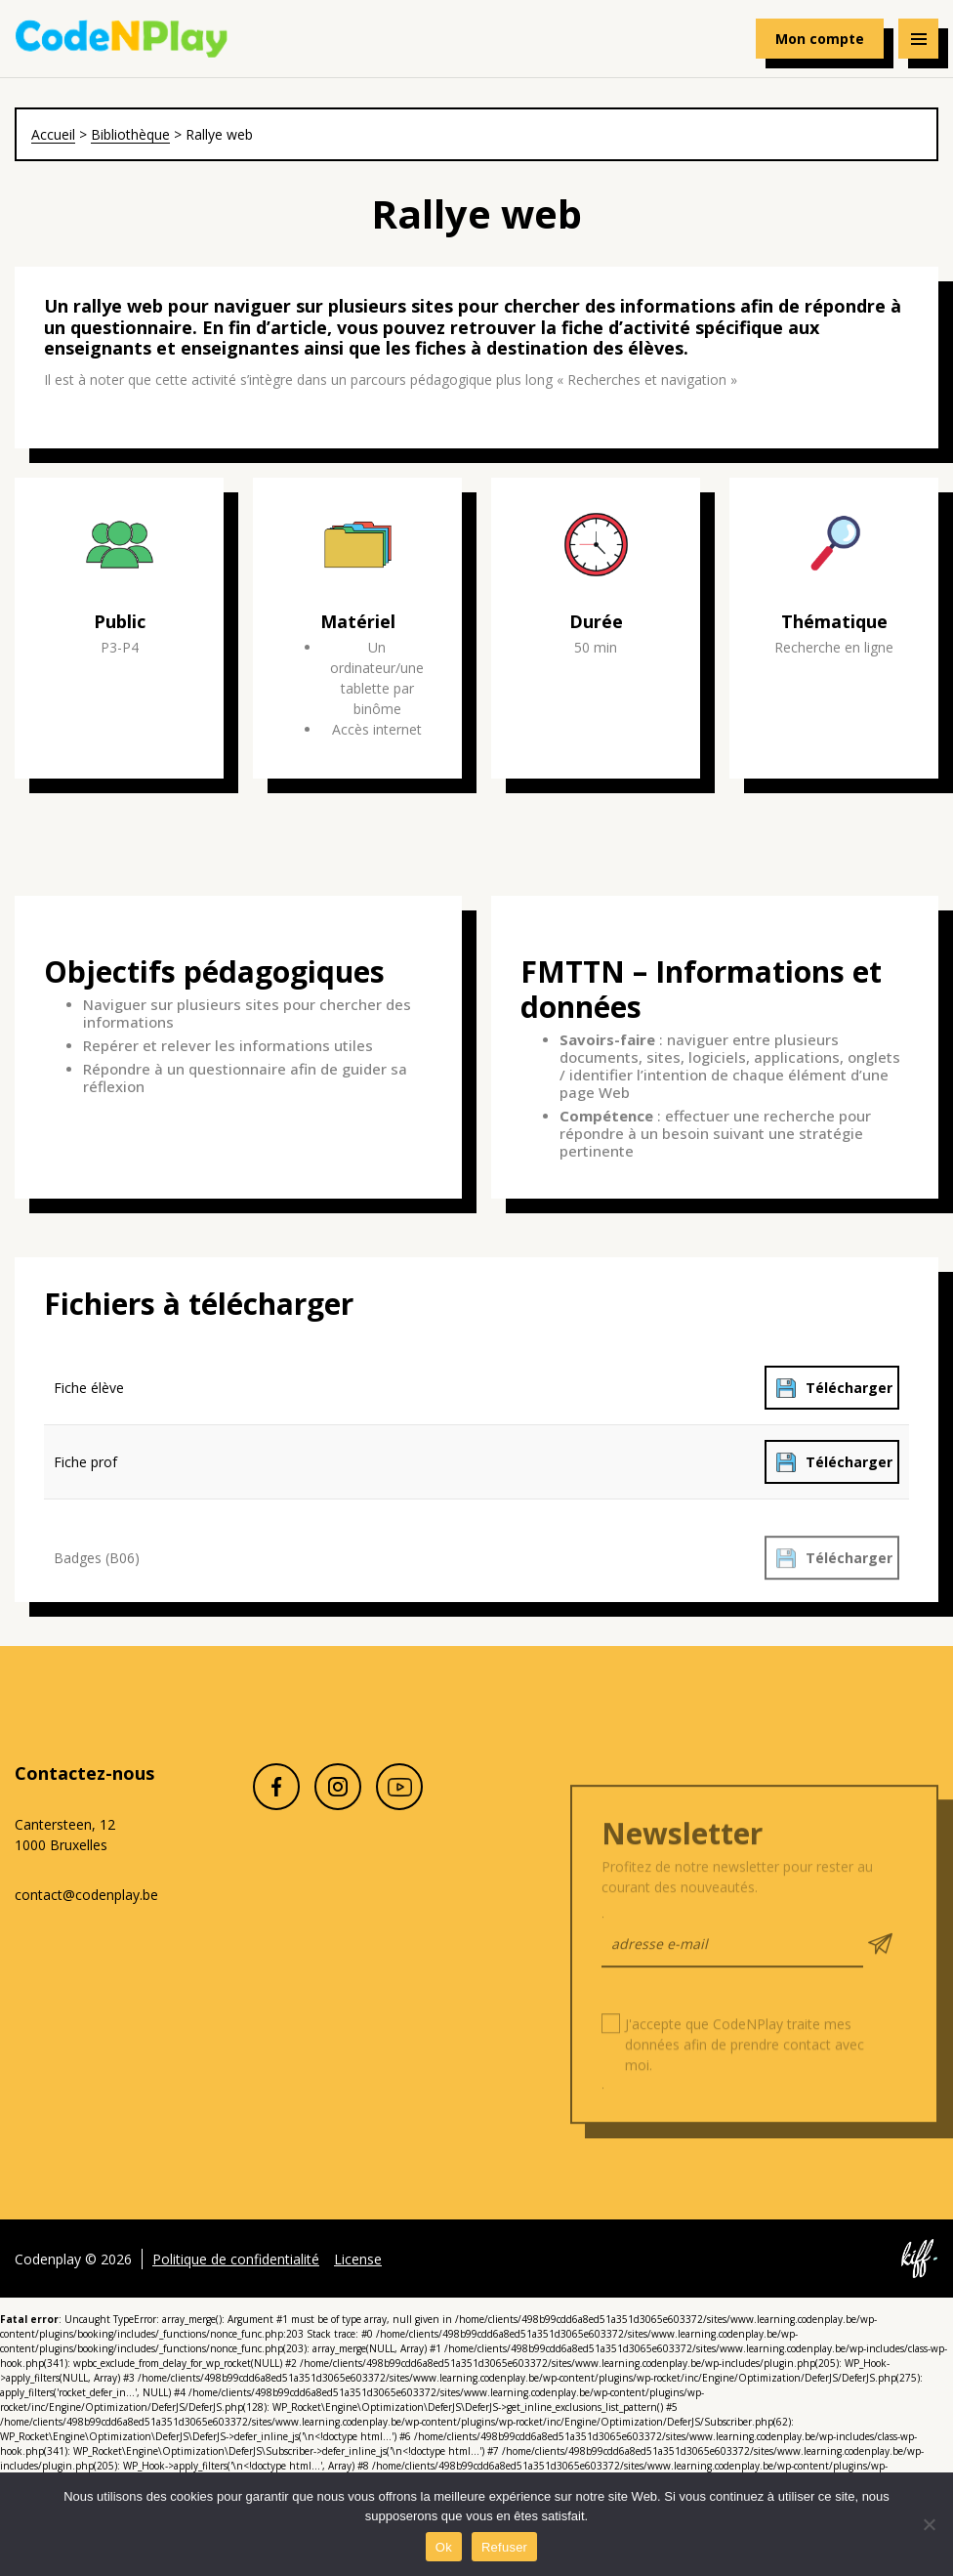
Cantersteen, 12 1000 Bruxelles (65, 1834)
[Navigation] (918, 39)
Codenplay (122, 39)
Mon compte (819, 38)
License (358, 2280)
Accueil (53, 134)
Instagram (337, 1809)
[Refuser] (928, 2524)
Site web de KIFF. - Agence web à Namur (918, 2281)
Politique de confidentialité (235, 2280)
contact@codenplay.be (86, 1894)
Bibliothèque (130, 134)
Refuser (504, 2547)
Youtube (399, 1809)
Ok (443, 2547)
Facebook (276, 1809)
